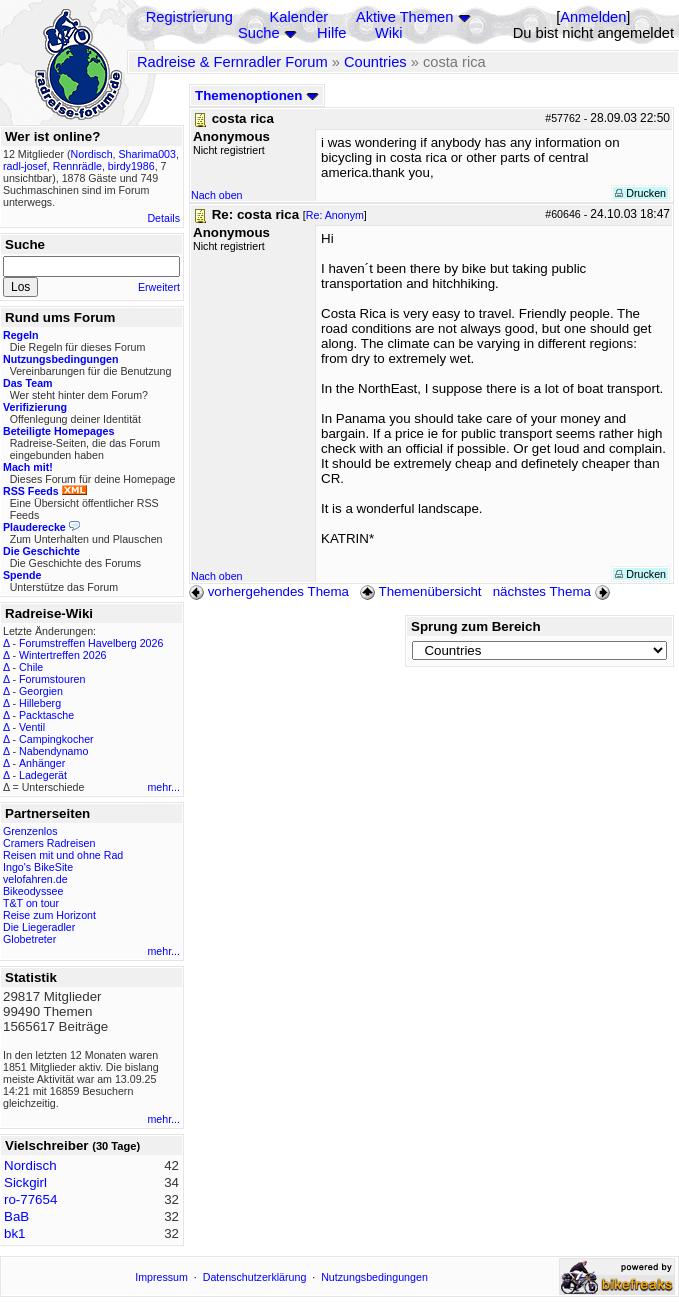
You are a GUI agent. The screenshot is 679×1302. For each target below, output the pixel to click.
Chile (31, 667)
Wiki (389, 33)
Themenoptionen (257, 95)
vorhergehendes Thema (269, 591)
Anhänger (42, 763)
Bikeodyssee (33, 891)
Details (163, 218)
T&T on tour (31, 903)
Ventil (32, 727)
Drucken (640, 193)
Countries (375, 62)
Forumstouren (52, 679)
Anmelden (593, 17)
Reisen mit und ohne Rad (63, 855)
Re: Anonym (335, 215)
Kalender (299, 17)
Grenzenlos (30, 831)
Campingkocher (56, 739)
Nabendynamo (53, 751)
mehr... (163, 787)
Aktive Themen (404, 17)
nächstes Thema (553, 591)
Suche (259, 33)
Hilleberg (40, 703)
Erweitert (159, 287)
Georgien (41, 691)
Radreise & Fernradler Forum (232, 62)
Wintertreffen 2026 (62, 655)
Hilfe (331, 33)
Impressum (161, 1277)
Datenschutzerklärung (255, 1277)
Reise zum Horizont (49, 915)
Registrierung (189, 17)
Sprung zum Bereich (476, 626)
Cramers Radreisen (49, 843)
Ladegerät (43, 775)
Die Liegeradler (39, 927)
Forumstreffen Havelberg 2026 (91, 643)
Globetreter (29, 939)
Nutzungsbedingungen (374, 1277)
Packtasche (46, 715)
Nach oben (217, 195)
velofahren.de (35, 879)
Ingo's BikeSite (38, 867)
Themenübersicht (420, 591)
